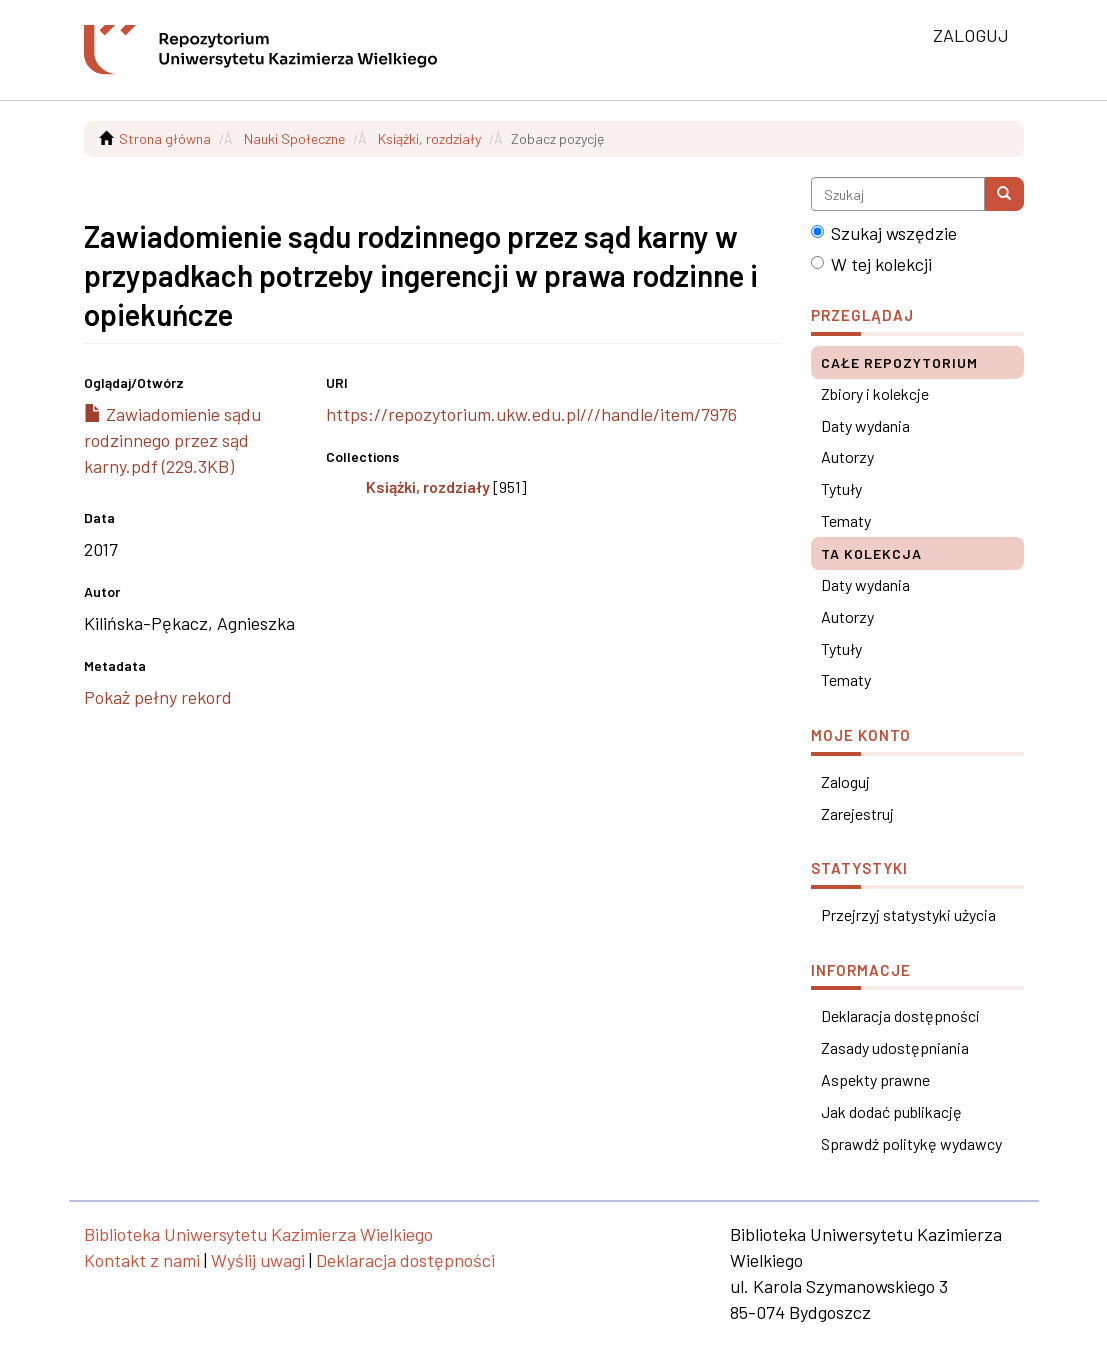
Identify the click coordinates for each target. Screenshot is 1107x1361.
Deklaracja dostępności (900, 1015)
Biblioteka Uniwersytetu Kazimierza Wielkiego (258, 1234)
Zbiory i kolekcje (875, 393)
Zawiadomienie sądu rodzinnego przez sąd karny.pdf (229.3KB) (172, 439)
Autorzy (847, 456)
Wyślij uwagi (258, 1260)
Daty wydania (865, 425)
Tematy (846, 520)
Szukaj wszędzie (884, 233)
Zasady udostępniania (895, 1047)
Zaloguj (845, 781)
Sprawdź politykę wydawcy (911, 1143)
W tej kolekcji (871, 264)
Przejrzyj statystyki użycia (908, 914)
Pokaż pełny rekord (158, 697)
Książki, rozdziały (429, 138)
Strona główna (165, 138)
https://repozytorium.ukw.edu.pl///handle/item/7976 (531, 414)
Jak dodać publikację (891, 1111)
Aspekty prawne (875, 1079)
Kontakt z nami (142, 1260)
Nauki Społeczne (294, 138)
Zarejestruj (857, 813)
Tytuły (841, 488)
